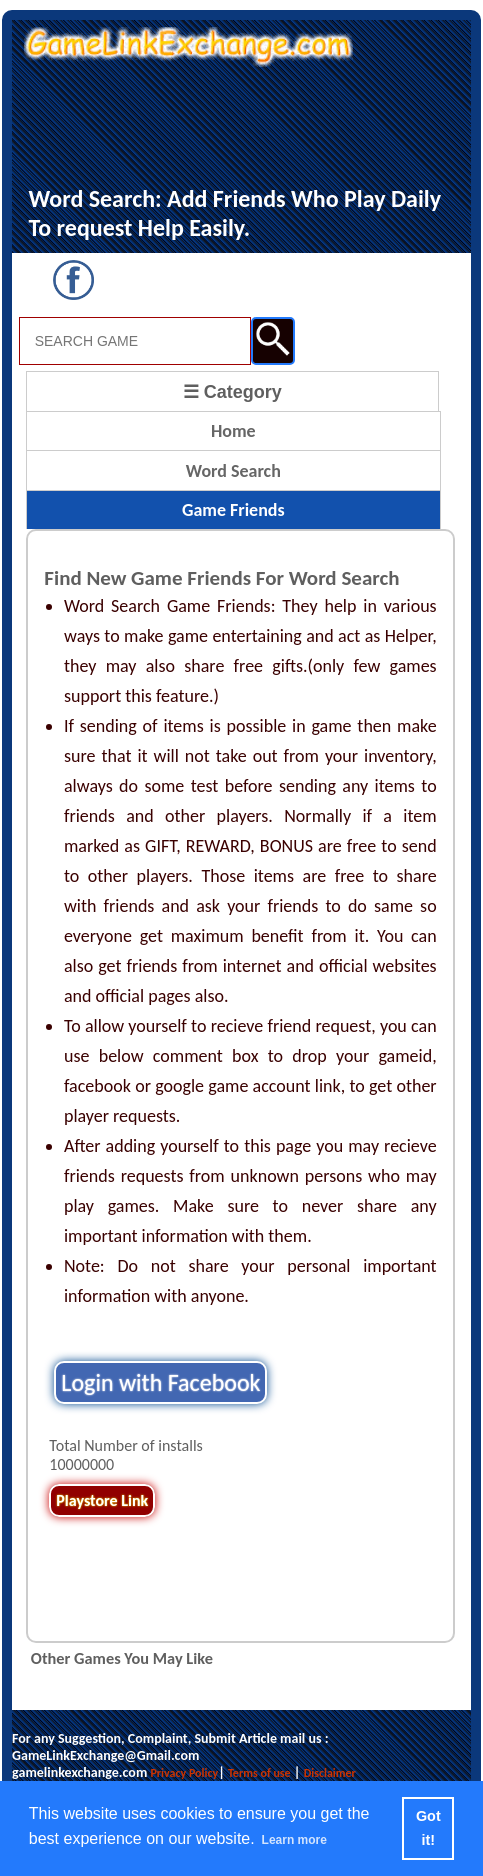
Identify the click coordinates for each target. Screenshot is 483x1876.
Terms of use (259, 1773)
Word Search (233, 471)
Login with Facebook (160, 1382)
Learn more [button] (294, 1840)
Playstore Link (102, 1500)
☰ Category (232, 392)
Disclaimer (330, 1773)
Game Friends (233, 510)
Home (233, 431)
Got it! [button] (428, 1828)
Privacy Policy (184, 1773)
